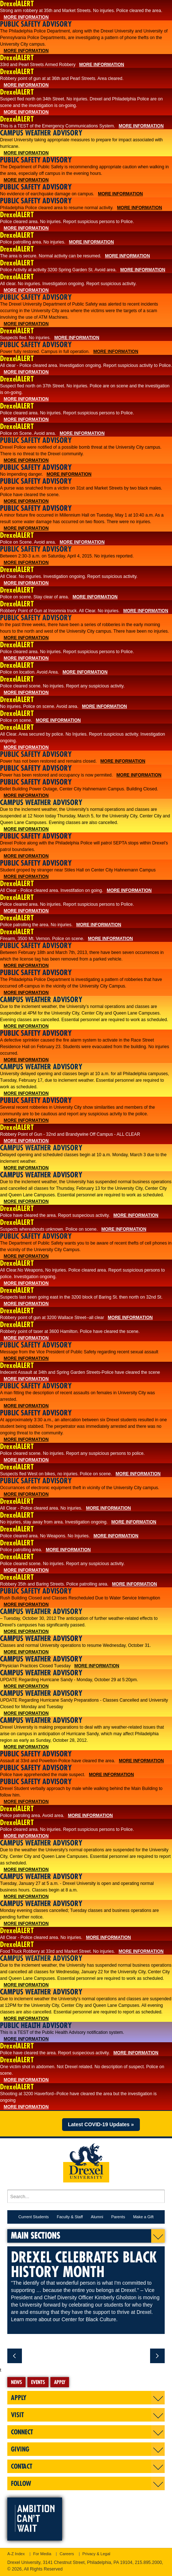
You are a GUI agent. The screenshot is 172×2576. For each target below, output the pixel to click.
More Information (26, 17)
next (157, 2356)
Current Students (33, 2217)
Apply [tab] (59, 2382)
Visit (17, 2415)
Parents (118, 2217)
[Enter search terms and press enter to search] (86, 2196)
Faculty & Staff (70, 2217)
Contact (21, 2466)
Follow (21, 2483)
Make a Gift (143, 2217)
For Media (42, 2554)
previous (14, 2356)
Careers (67, 2554)
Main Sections (35, 2235)
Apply (18, 2397)
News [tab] (16, 2382)
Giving (20, 2449)
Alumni (97, 2217)
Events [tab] (38, 2382)
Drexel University (86, 2160)
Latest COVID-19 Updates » (101, 2124)
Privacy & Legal (96, 2554)
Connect (22, 2432)
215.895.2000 (148, 2562)
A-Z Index (16, 2554)
